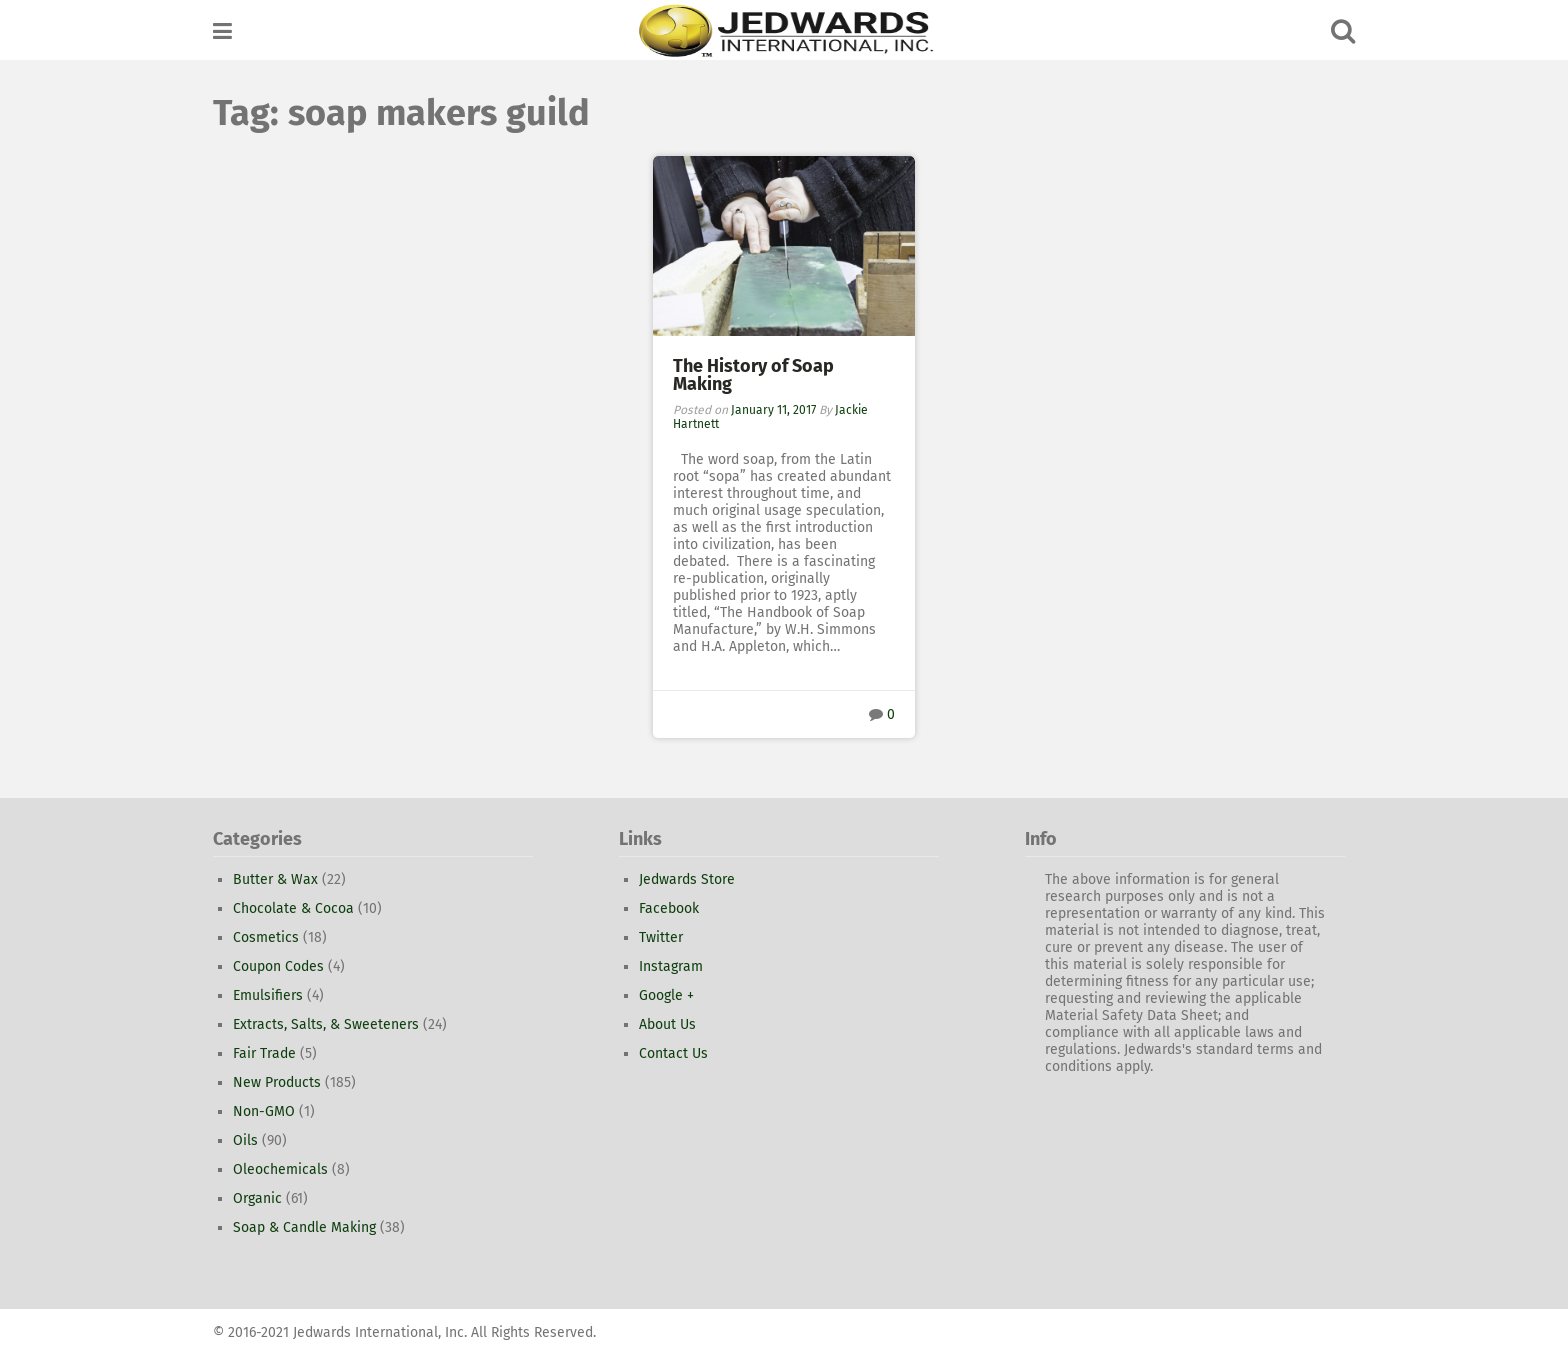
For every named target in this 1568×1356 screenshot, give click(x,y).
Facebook (669, 908)
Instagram (671, 966)
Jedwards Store (687, 879)
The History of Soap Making (753, 375)
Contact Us (673, 1053)
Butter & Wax (275, 879)
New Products (277, 1082)
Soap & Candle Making (304, 1227)
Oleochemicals (280, 1169)
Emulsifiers (268, 995)
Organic (257, 1198)
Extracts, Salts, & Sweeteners (326, 1024)
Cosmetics (266, 937)
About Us (667, 1024)
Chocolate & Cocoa (293, 908)
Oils (245, 1140)
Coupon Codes (278, 966)
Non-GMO (264, 1111)
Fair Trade (264, 1053)
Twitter (661, 937)
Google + (666, 995)
